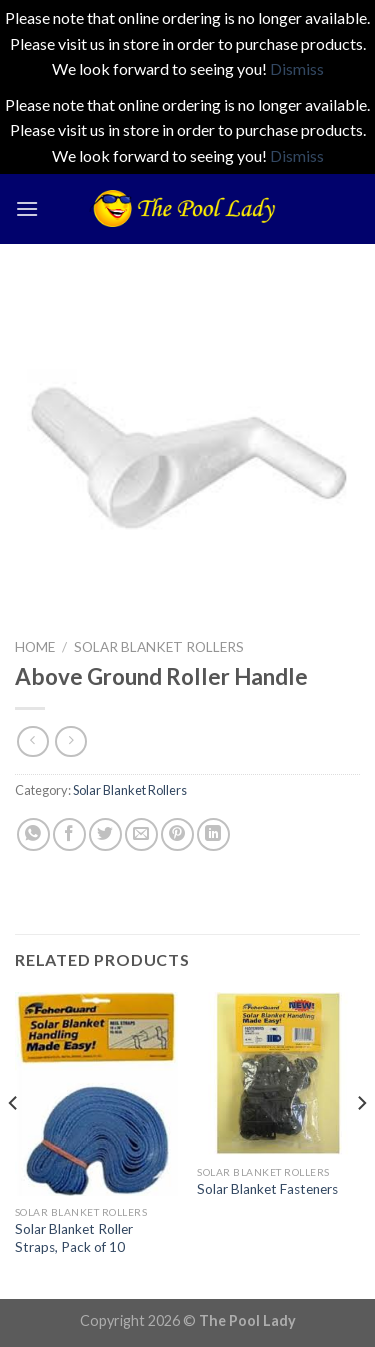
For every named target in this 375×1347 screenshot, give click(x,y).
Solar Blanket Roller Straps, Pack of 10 (74, 1238)
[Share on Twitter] (105, 834)
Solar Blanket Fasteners (267, 1189)
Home (35, 647)
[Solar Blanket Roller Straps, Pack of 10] (96, 1093)
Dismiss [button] (297, 68)
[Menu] (27, 208)
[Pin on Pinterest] (177, 834)
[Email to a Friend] (141, 834)
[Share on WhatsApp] (33, 834)
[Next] (361, 1143)
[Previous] (14, 1143)
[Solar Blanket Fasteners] (278, 1073)
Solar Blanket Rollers (159, 647)
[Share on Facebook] (69, 834)
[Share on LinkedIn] (213, 834)
